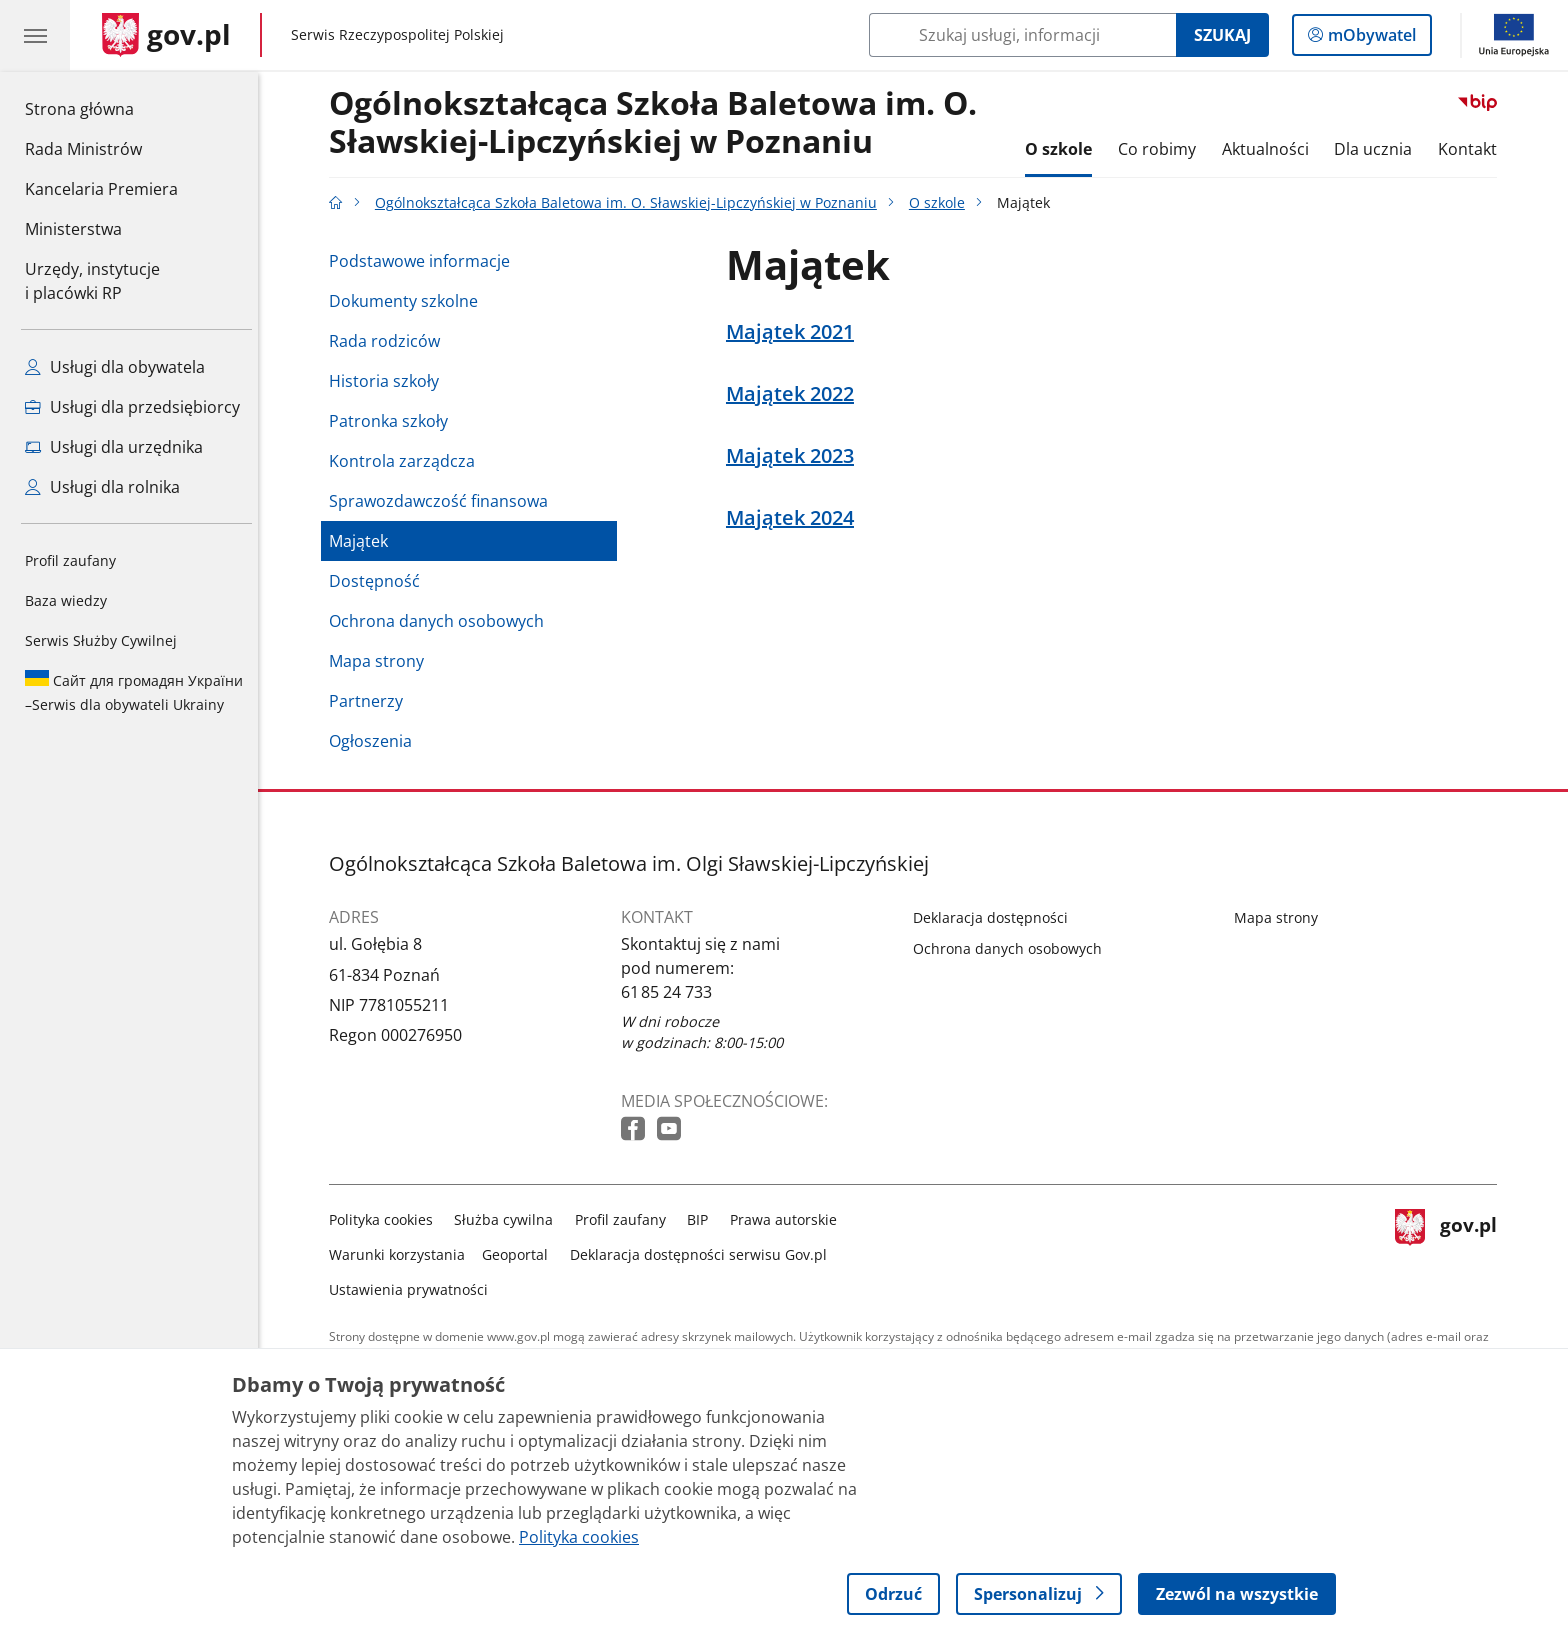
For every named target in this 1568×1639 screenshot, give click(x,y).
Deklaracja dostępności (995, 917)
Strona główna (101, 108)
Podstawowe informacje (424, 261)
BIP (703, 1219)
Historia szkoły (389, 381)
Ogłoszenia (375, 741)
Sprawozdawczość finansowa (443, 501)
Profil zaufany (70, 560)
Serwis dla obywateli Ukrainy (134, 692)
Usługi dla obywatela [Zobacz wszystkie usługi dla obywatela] (115, 367)
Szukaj (1222, 35)
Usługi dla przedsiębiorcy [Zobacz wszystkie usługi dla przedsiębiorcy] (132, 407)
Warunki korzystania (402, 1254)
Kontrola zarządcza (407, 461)
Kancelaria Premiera (101, 189)
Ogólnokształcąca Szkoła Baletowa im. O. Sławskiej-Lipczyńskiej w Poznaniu (658, 123)
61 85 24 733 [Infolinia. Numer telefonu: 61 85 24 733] (671, 992)
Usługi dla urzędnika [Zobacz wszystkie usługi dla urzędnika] (114, 447)
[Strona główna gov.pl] (166, 35)
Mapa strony (381, 661)
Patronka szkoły (393, 421)
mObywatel (1370, 39)
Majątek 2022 (795, 394)
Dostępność (379, 581)
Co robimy (1162, 149)
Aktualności (1270, 149)
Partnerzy (371, 701)
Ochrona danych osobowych (441, 621)
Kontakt (1472, 149)
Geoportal (521, 1254)
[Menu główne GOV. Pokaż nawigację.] (35, 35)
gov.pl (1451, 1250)
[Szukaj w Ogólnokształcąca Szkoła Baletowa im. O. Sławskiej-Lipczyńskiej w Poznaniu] (1022, 35)
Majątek (363, 541)
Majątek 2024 (795, 518)
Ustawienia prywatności (413, 1289)
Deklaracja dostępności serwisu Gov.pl (703, 1254)
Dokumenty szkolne (408, 301)
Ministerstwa (73, 229)
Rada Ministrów (83, 149)
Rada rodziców (389, 341)
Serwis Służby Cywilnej (101, 640)
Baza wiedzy (66, 600)
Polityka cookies (386, 1219)
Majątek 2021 (795, 332)
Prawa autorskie (788, 1219)
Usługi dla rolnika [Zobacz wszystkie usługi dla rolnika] (102, 487)
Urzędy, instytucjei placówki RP (92, 281)
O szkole (1064, 149)
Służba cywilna (509, 1219)
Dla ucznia (1378, 149)
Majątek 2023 (795, 456)
